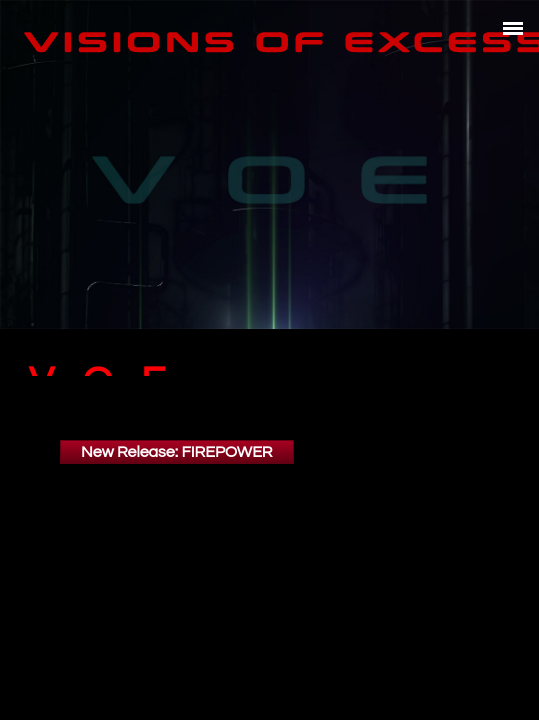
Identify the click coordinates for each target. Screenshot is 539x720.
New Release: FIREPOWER (177, 441)
